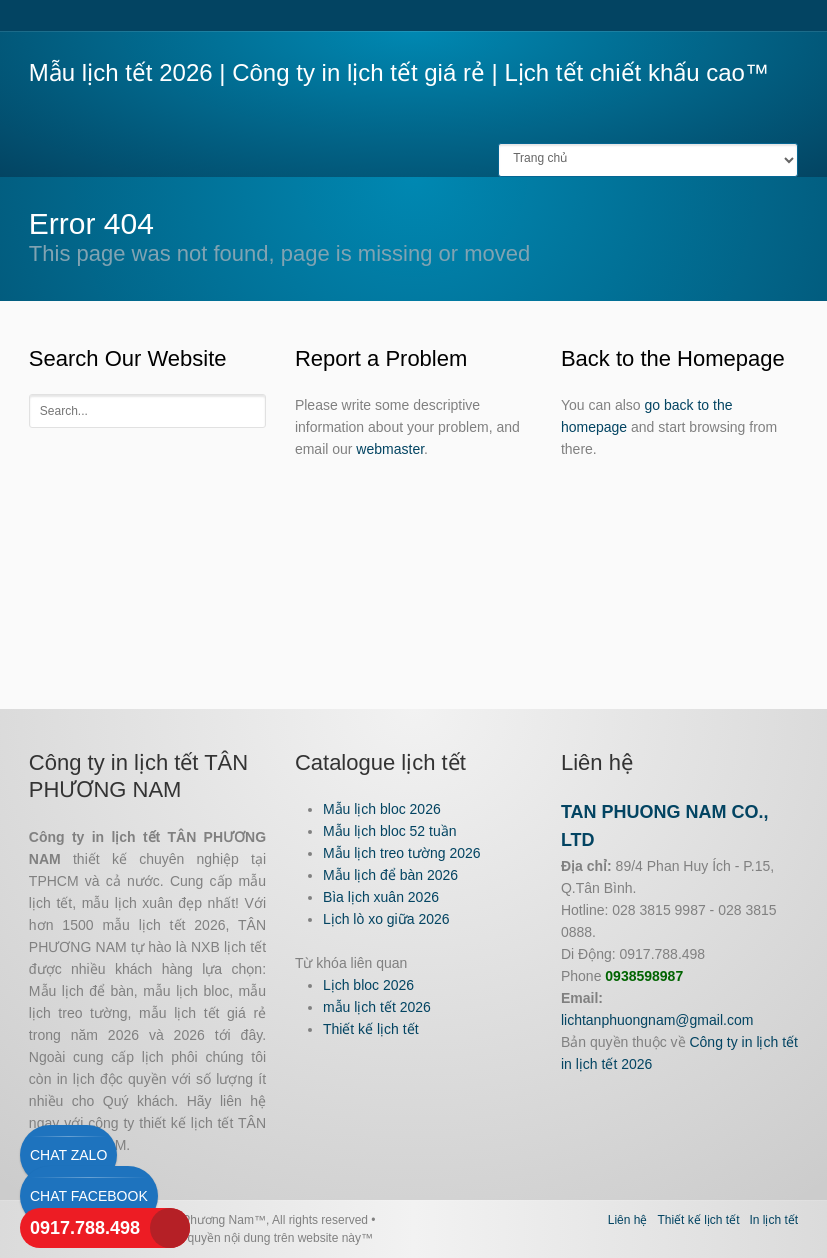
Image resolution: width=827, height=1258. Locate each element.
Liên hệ (628, 1220)
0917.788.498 (85, 1228)
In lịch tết (773, 1220)
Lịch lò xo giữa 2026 (386, 919)
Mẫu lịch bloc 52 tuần (390, 831)
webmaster (390, 449)
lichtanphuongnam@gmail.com (657, 1020)
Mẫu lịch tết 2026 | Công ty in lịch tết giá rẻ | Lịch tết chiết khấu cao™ (399, 72)
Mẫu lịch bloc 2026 (382, 809)
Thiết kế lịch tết (371, 1029)
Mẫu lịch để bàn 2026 (390, 875)
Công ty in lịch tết (743, 1042)
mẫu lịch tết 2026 (377, 1007)
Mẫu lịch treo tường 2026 (402, 853)
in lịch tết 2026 (606, 1064)
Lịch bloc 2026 (368, 985)
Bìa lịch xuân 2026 (381, 897)
